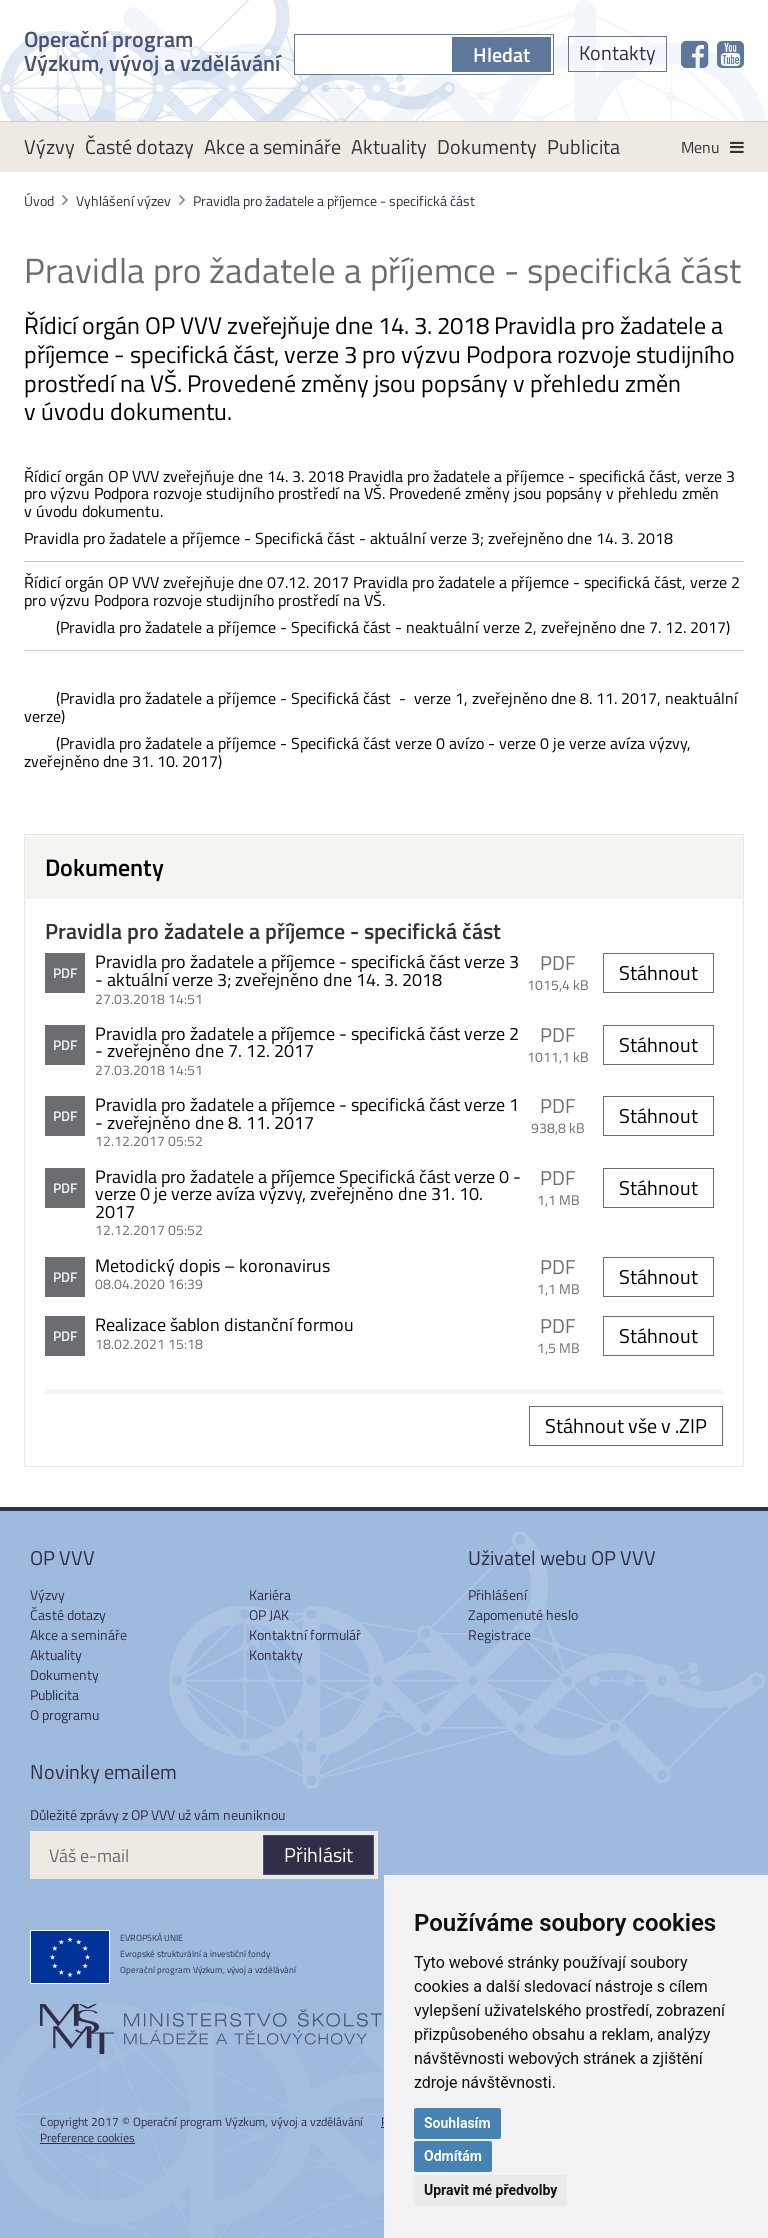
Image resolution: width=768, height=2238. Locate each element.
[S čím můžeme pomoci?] (373, 54)
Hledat (501, 54)
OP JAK (269, 1614)
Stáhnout (658, 972)
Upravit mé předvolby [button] (490, 2190)
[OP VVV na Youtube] (730, 54)
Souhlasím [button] (457, 2123)
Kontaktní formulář (305, 1634)
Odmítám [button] (453, 2156)
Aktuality (389, 146)
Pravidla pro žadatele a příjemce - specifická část (334, 200)
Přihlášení (497, 1594)
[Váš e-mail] (146, 1855)
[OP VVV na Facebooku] (694, 54)
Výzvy (49, 146)
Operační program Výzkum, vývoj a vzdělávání (152, 48)
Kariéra (270, 1594)
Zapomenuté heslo (523, 1614)
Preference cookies (87, 2137)
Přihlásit (318, 1854)
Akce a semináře (272, 146)
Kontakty (617, 52)
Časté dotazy (139, 146)
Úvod (39, 200)
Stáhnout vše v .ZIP (626, 1425)
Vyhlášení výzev (123, 200)
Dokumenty (487, 146)
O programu (64, 1714)
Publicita (583, 146)
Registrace (499, 1634)
